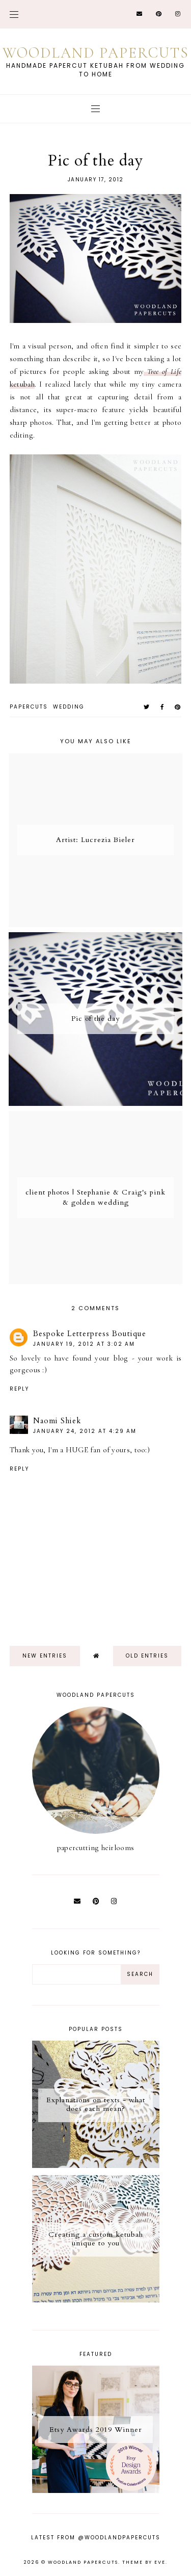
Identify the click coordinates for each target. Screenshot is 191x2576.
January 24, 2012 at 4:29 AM (85, 1431)
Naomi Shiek (57, 1421)
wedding (69, 707)
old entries (147, 1656)
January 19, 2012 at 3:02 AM (84, 1344)
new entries (44, 1656)
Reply (19, 1389)
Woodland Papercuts (96, 53)
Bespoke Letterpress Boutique (89, 1333)
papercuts (29, 707)
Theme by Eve (144, 2562)
